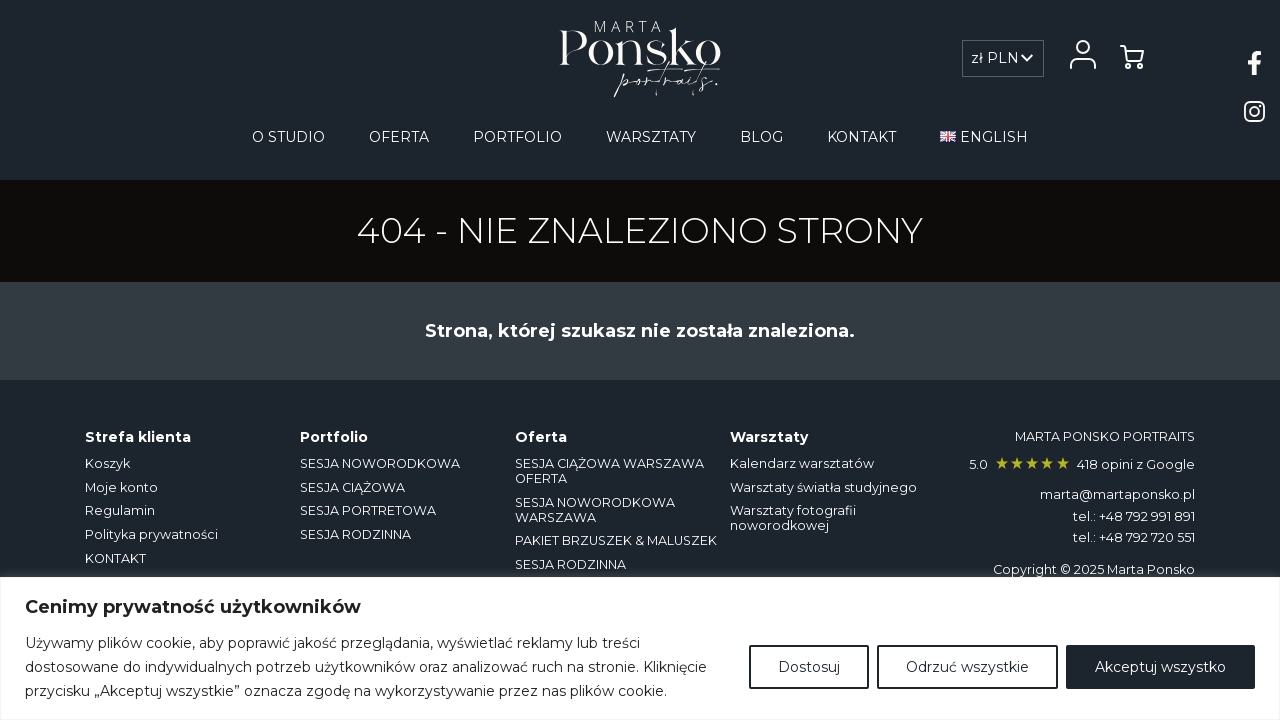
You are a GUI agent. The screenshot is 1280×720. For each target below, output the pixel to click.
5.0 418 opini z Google (1082, 464)
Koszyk (107, 463)
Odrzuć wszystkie (967, 667)
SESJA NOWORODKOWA (380, 463)
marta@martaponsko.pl (1117, 494)
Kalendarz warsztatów (802, 463)
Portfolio (517, 137)
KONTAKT (861, 137)
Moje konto (121, 487)
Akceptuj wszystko (1160, 667)
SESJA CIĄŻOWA (352, 487)
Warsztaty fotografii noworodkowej (793, 518)
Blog (761, 137)
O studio (288, 137)
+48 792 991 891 (1147, 516)
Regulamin (120, 510)
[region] (640, 648)
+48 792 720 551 (1147, 537)
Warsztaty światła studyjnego (823, 487)
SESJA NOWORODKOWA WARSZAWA (595, 510)
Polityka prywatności (151, 534)
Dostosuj (809, 667)
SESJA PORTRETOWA (368, 510)
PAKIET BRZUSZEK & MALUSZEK (616, 540)
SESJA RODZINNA (355, 534)
